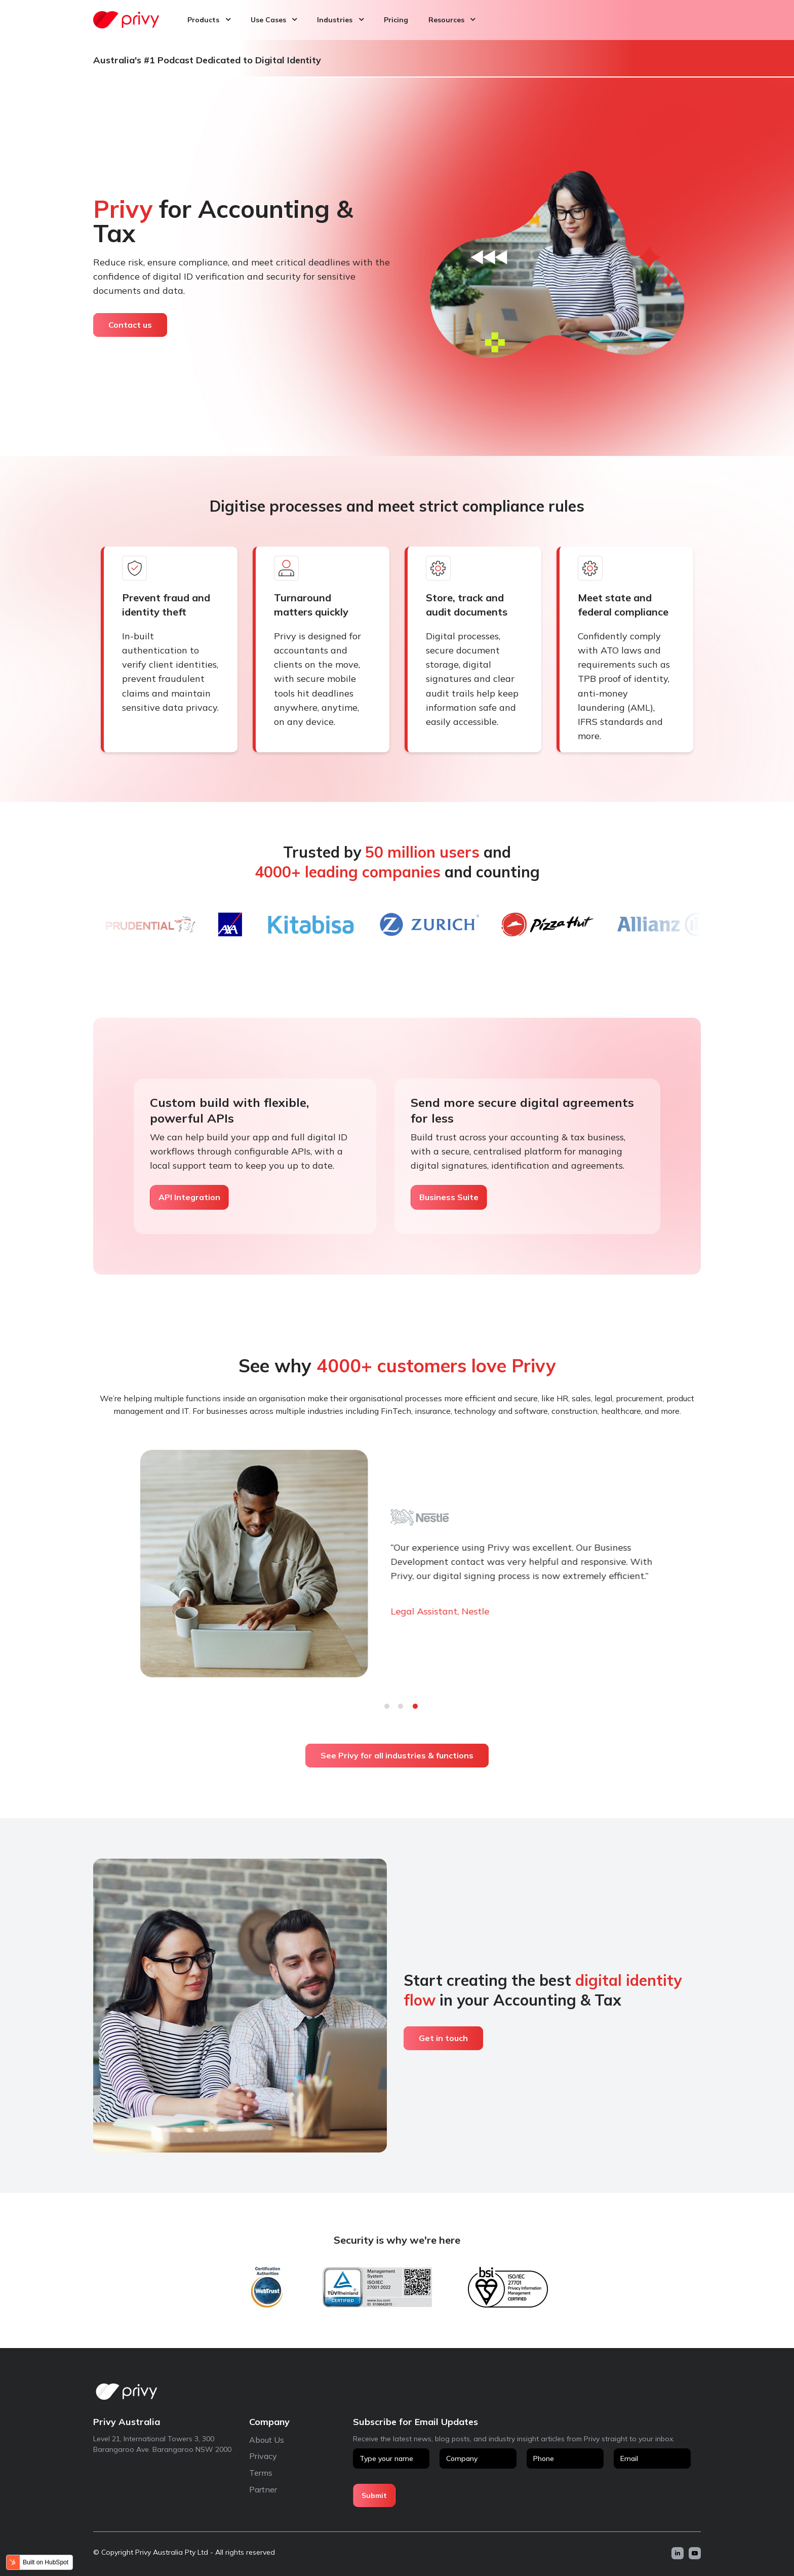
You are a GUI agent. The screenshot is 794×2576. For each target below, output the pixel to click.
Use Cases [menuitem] (268, 19)
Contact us (130, 325)
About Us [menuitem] (266, 2440)
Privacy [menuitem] (263, 2456)
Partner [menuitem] (263, 2489)
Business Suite (449, 1197)
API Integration (189, 1197)
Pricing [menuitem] (396, 19)
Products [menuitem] (203, 19)
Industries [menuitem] (334, 19)
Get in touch (443, 2038)
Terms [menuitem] (260, 2473)
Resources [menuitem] (446, 19)
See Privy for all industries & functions (397, 1755)
